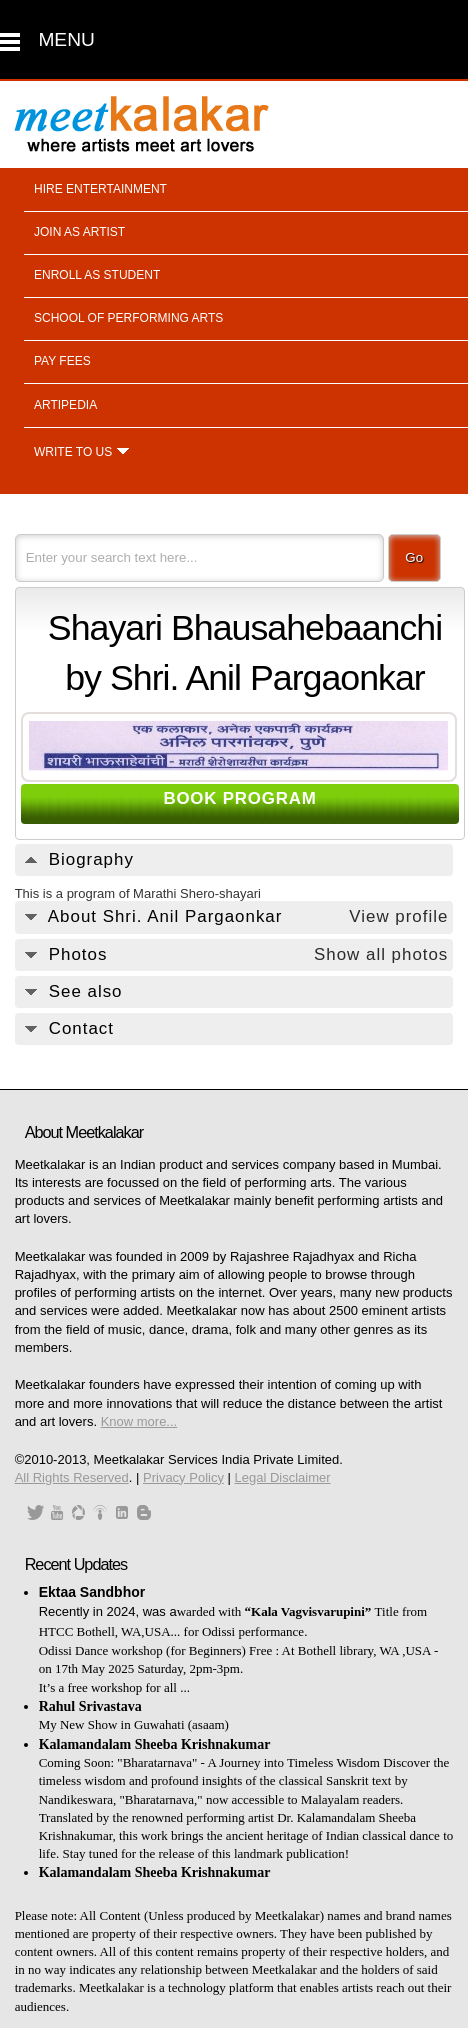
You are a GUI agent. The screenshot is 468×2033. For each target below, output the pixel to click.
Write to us (73, 452)
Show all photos (381, 954)
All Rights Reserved (72, 1477)
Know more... (139, 1421)
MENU (66, 39)
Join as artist (79, 232)
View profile (398, 916)
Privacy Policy (183, 1477)
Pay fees (62, 361)
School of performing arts (128, 318)
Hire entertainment (100, 189)
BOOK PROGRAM (239, 798)
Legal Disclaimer (283, 1477)
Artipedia (65, 405)
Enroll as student (97, 275)
